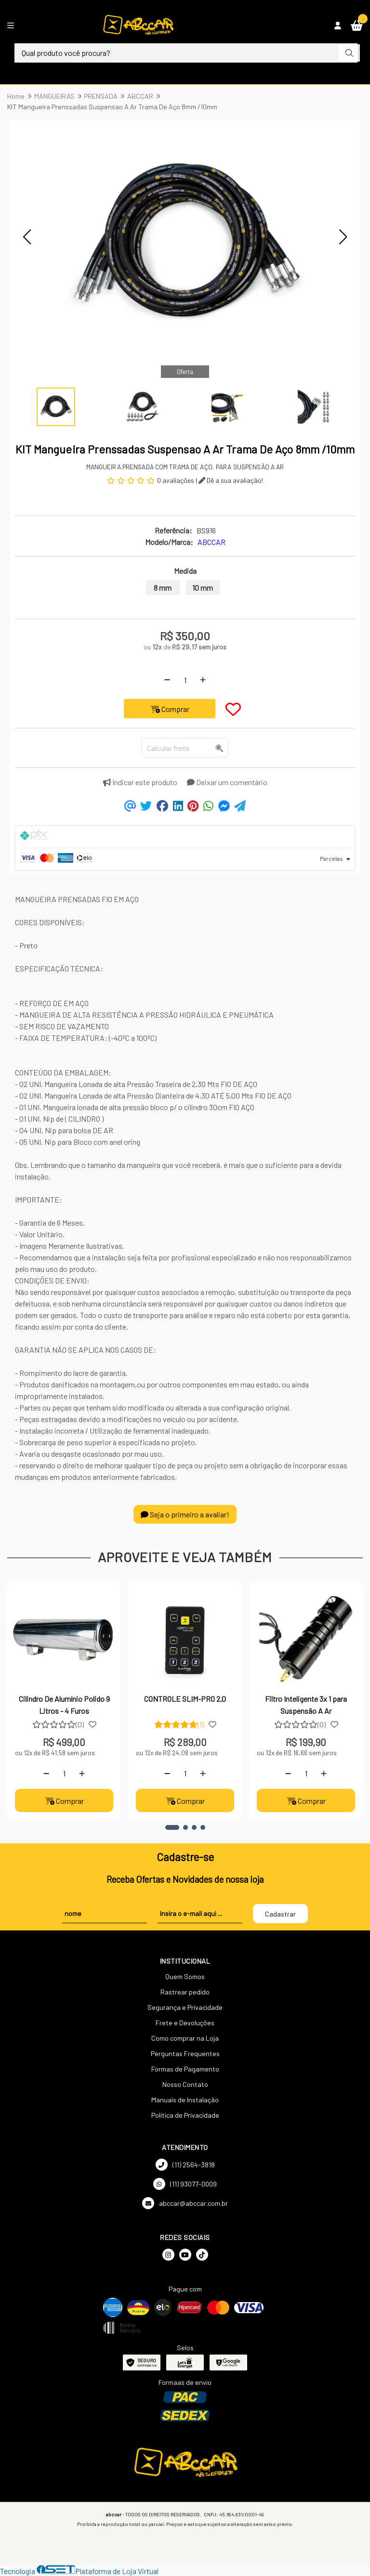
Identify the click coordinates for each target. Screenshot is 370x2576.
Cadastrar (280, 1914)
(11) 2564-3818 (185, 2165)
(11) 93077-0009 (185, 2184)
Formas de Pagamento (185, 2069)
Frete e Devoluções (185, 2023)
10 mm (202, 587)
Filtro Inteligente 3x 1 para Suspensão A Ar (306, 1704)
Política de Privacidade (185, 2115)
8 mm (163, 587)
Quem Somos (185, 1976)
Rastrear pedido (185, 1992)
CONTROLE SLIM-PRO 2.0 (185, 1698)
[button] (27, 237)
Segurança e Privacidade (185, 2007)
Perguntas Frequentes (185, 2053)
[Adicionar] (203, 679)
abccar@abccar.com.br (185, 2203)
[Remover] (167, 679)
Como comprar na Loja (185, 2038)
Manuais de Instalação (185, 2100)
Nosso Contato (185, 2084)
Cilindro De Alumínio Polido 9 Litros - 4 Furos (64, 1704)
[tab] (185, 837)
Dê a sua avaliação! (230, 480)
